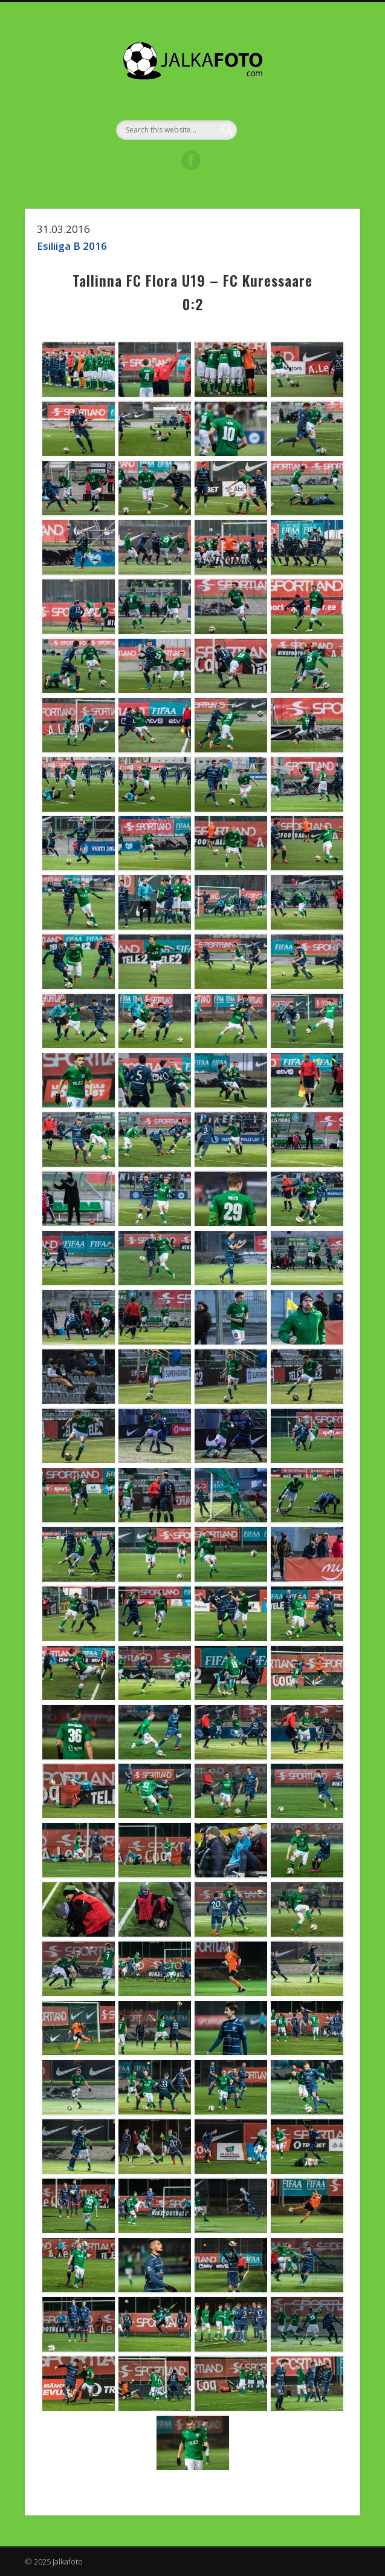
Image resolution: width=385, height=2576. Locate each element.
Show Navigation (319, 108)
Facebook (191, 160)
